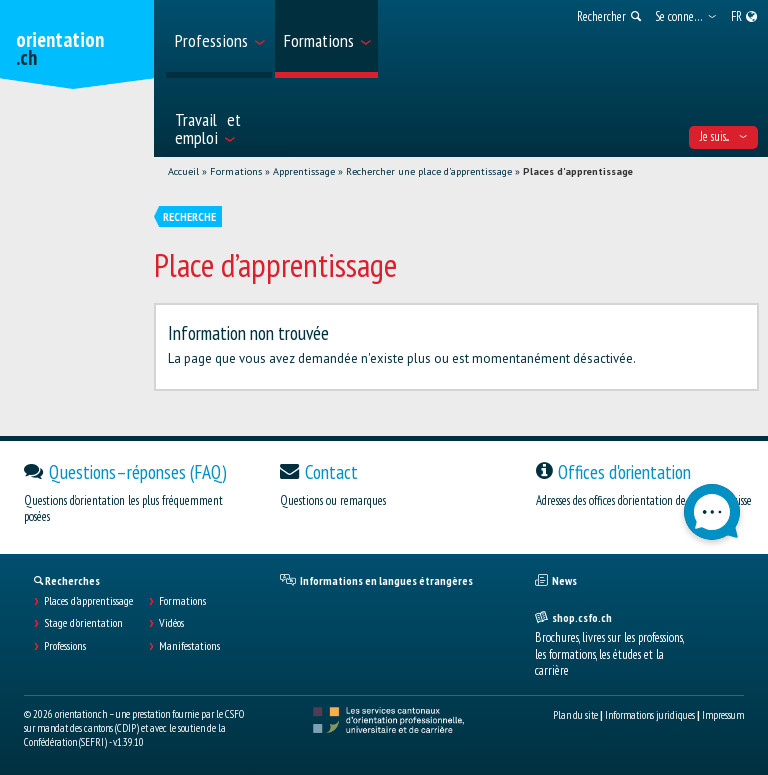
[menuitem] (219, 39)
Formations (236, 171)
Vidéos (171, 623)
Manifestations (189, 646)
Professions (65, 646)
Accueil (183, 171)
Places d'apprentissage (578, 171)
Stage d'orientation (83, 623)
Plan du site (575, 715)
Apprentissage (304, 171)
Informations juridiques (650, 715)
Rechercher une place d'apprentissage (429, 171)
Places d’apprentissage (88, 601)
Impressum (723, 715)
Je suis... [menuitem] (723, 136)
